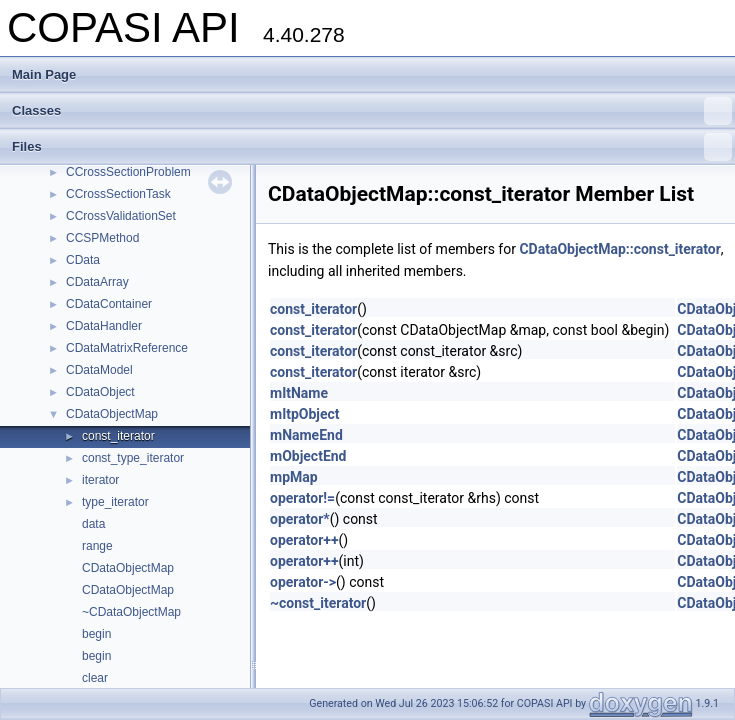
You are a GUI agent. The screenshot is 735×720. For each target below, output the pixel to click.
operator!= (302, 498)
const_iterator (118, 436)
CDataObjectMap (112, 414)
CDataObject (100, 392)
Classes (372, 111)
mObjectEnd (308, 456)
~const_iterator (318, 603)
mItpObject (305, 414)
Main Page (44, 74)
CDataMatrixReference (127, 348)
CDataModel (99, 370)
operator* (300, 519)
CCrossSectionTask (118, 194)
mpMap (294, 477)
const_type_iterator (133, 458)
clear (95, 678)
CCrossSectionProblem (128, 172)
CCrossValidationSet (121, 216)
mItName (299, 393)
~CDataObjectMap (131, 612)
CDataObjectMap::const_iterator (619, 249)
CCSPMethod (102, 238)
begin (96, 634)
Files (372, 147)
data (93, 524)
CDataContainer (109, 304)
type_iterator (115, 502)
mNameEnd (306, 435)
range (97, 546)
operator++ (304, 540)
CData (83, 260)
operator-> (303, 582)
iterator (100, 480)
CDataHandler (104, 326)
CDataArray (97, 282)
